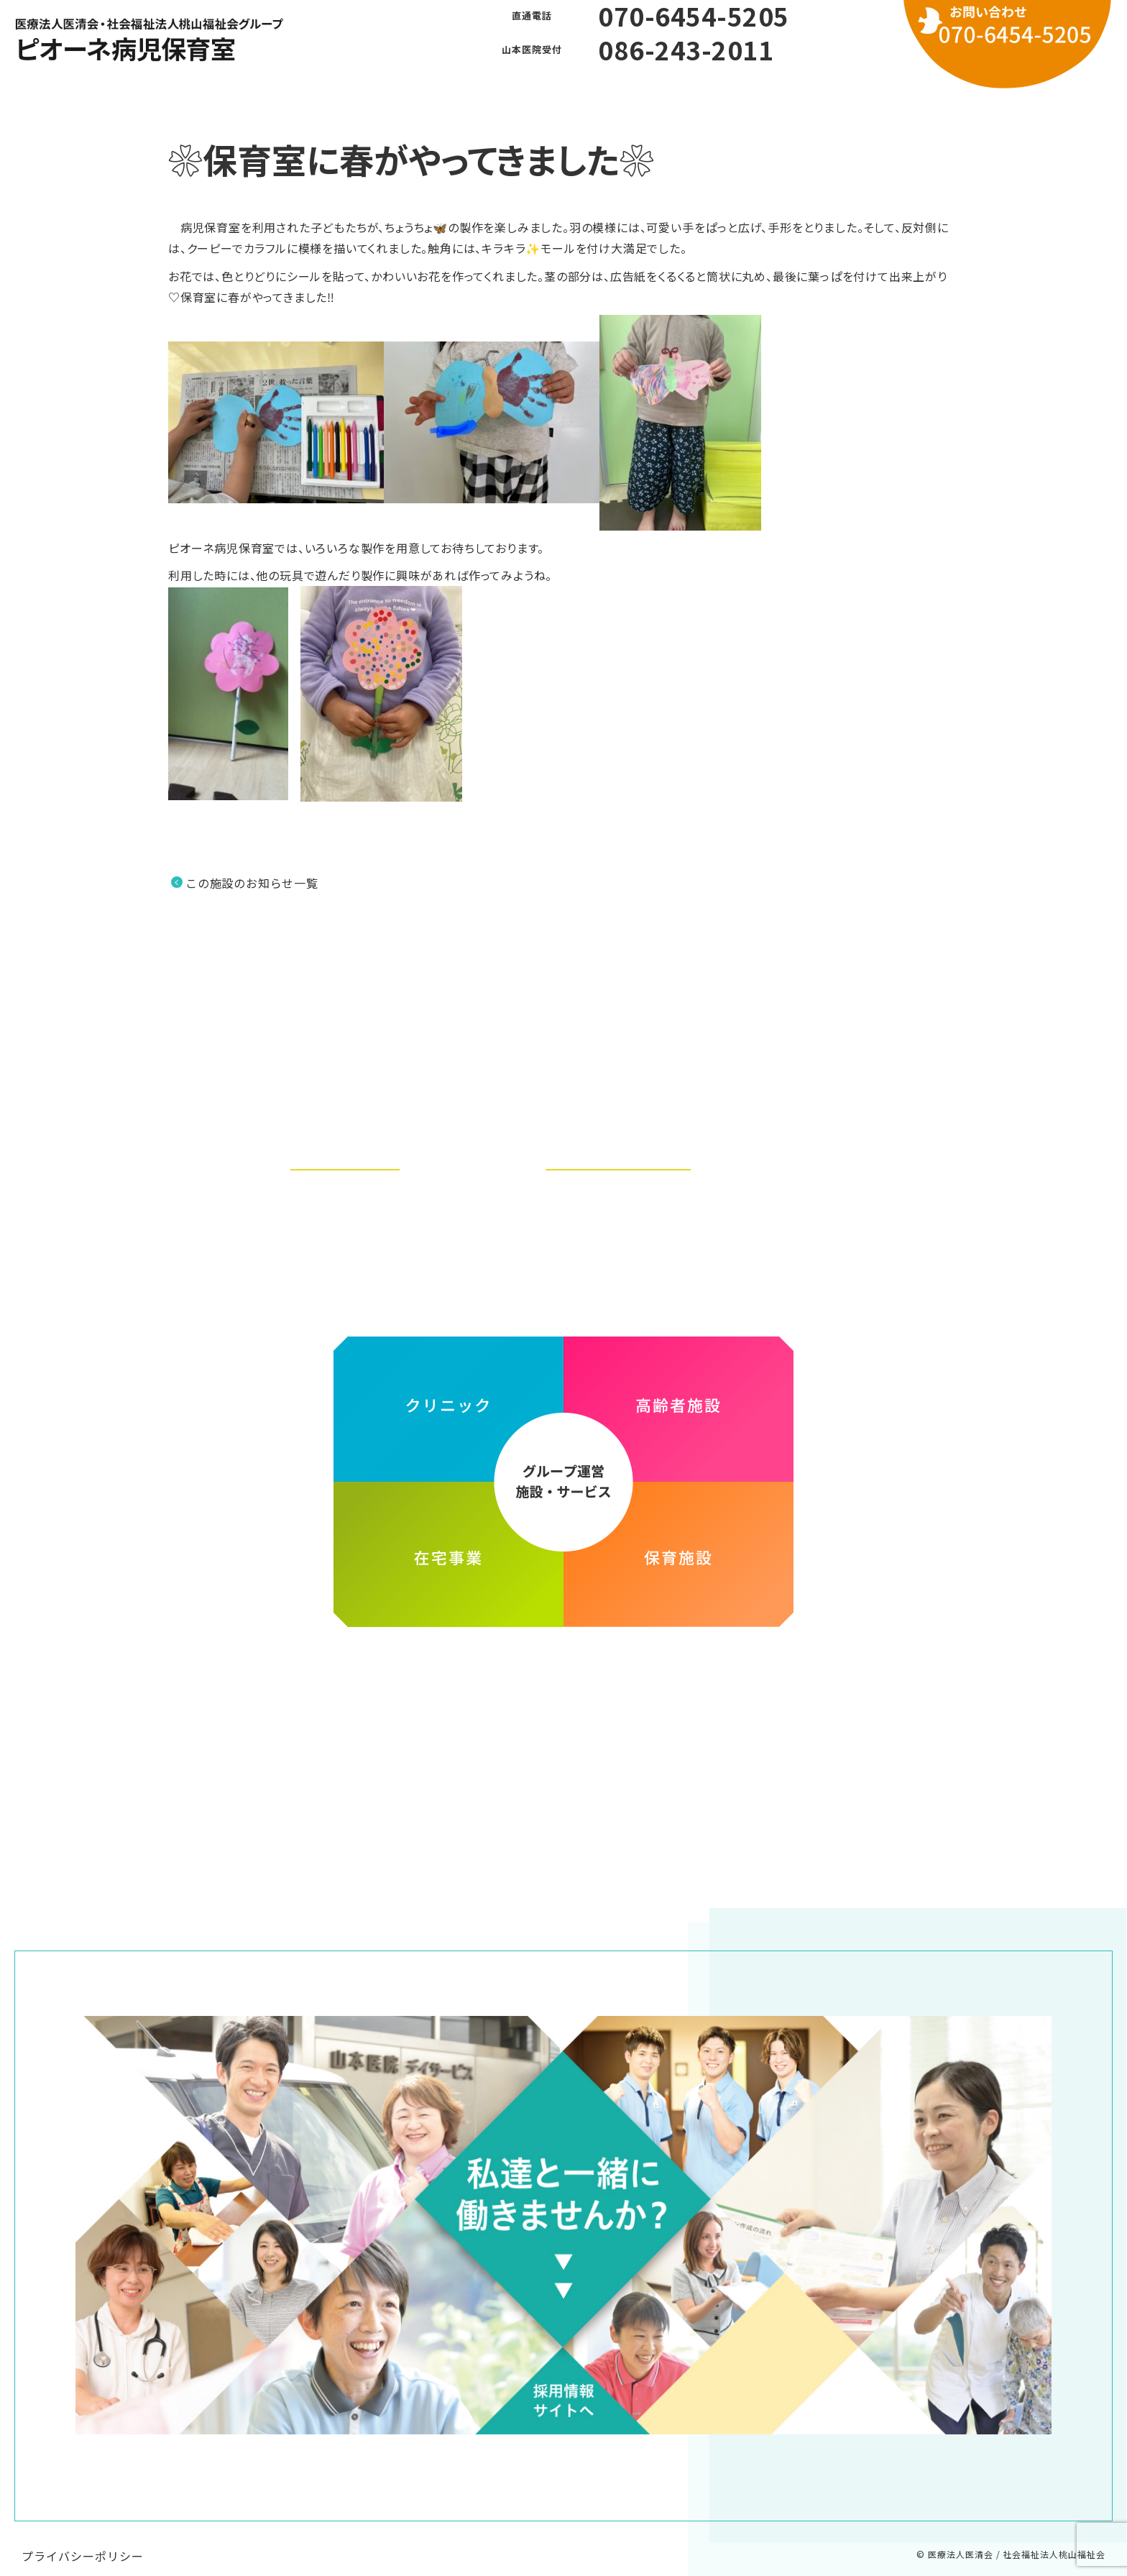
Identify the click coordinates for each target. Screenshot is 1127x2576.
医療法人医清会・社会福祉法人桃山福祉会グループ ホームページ (563, 1665)
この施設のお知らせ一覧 (251, 882)
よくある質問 (517, 92)
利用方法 (615, 92)
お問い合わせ (713, 92)
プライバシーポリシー (83, 2541)
